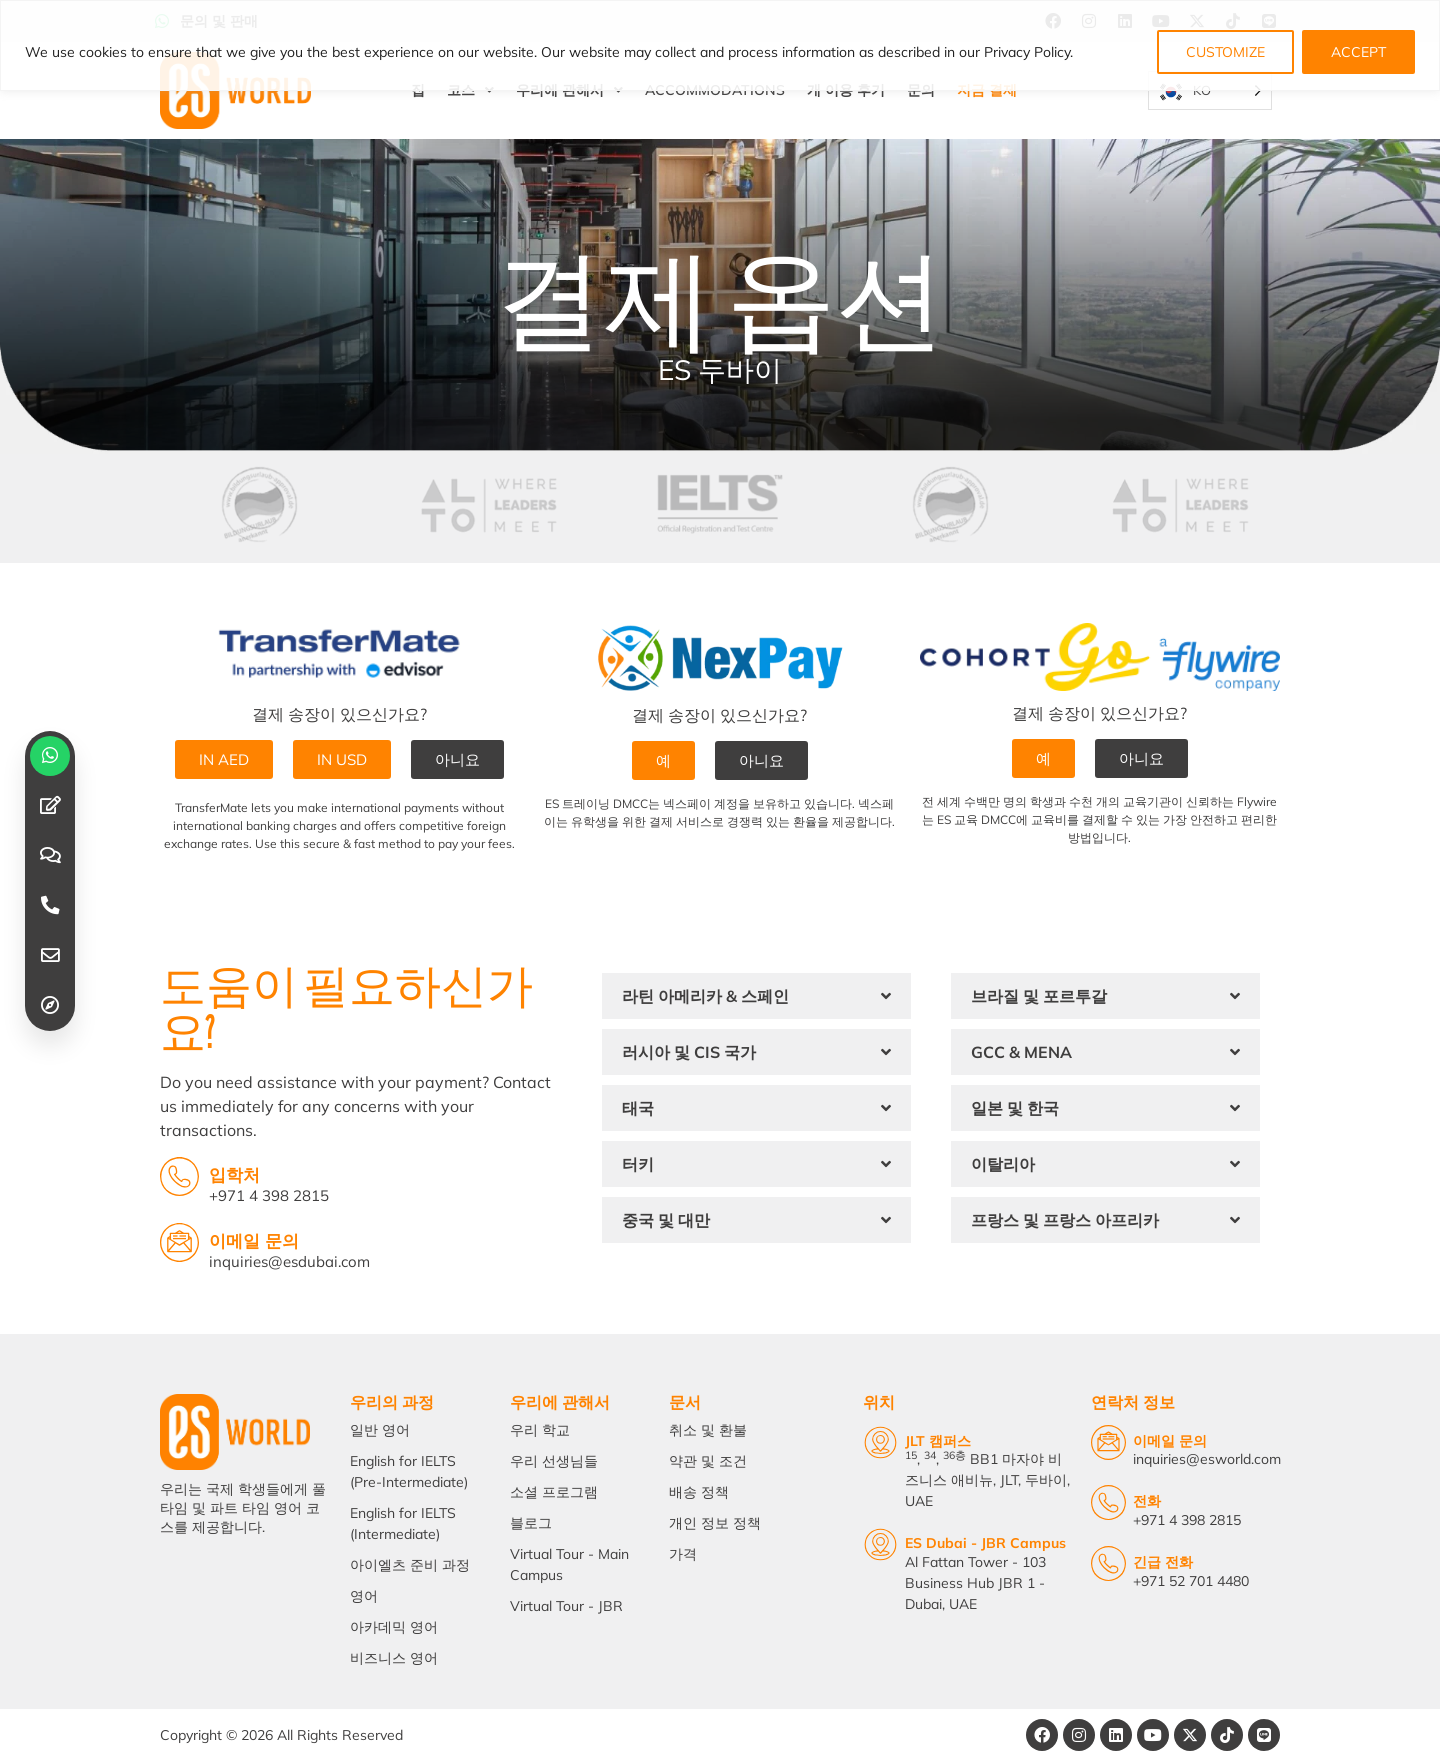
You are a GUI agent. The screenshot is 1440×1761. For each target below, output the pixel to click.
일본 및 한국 (1015, 1108)
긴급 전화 (1163, 1562)
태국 (638, 1108)
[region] (720, 45)
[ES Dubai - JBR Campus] (880, 1544)
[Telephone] (1108, 1502)
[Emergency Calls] (1108, 1563)
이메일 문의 (254, 1240)
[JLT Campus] (880, 1442)
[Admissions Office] (179, 1176)
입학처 (234, 1174)
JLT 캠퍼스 (938, 1441)
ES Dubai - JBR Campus (985, 1543)
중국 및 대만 (666, 1220)
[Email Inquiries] (179, 1242)
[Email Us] (1108, 1442)
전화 (1147, 1501)
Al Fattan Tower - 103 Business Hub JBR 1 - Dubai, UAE (975, 1583)
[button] (756, 996)
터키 (638, 1164)
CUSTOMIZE (1225, 52)
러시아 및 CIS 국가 (689, 1052)
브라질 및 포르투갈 (1039, 996)
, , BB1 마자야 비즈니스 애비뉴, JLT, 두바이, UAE (987, 1480)
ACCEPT (1358, 52)
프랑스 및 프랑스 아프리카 (1065, 1220)
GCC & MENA (1021, 1052)
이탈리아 (1003, 1164)
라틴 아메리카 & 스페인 (705, 996)
